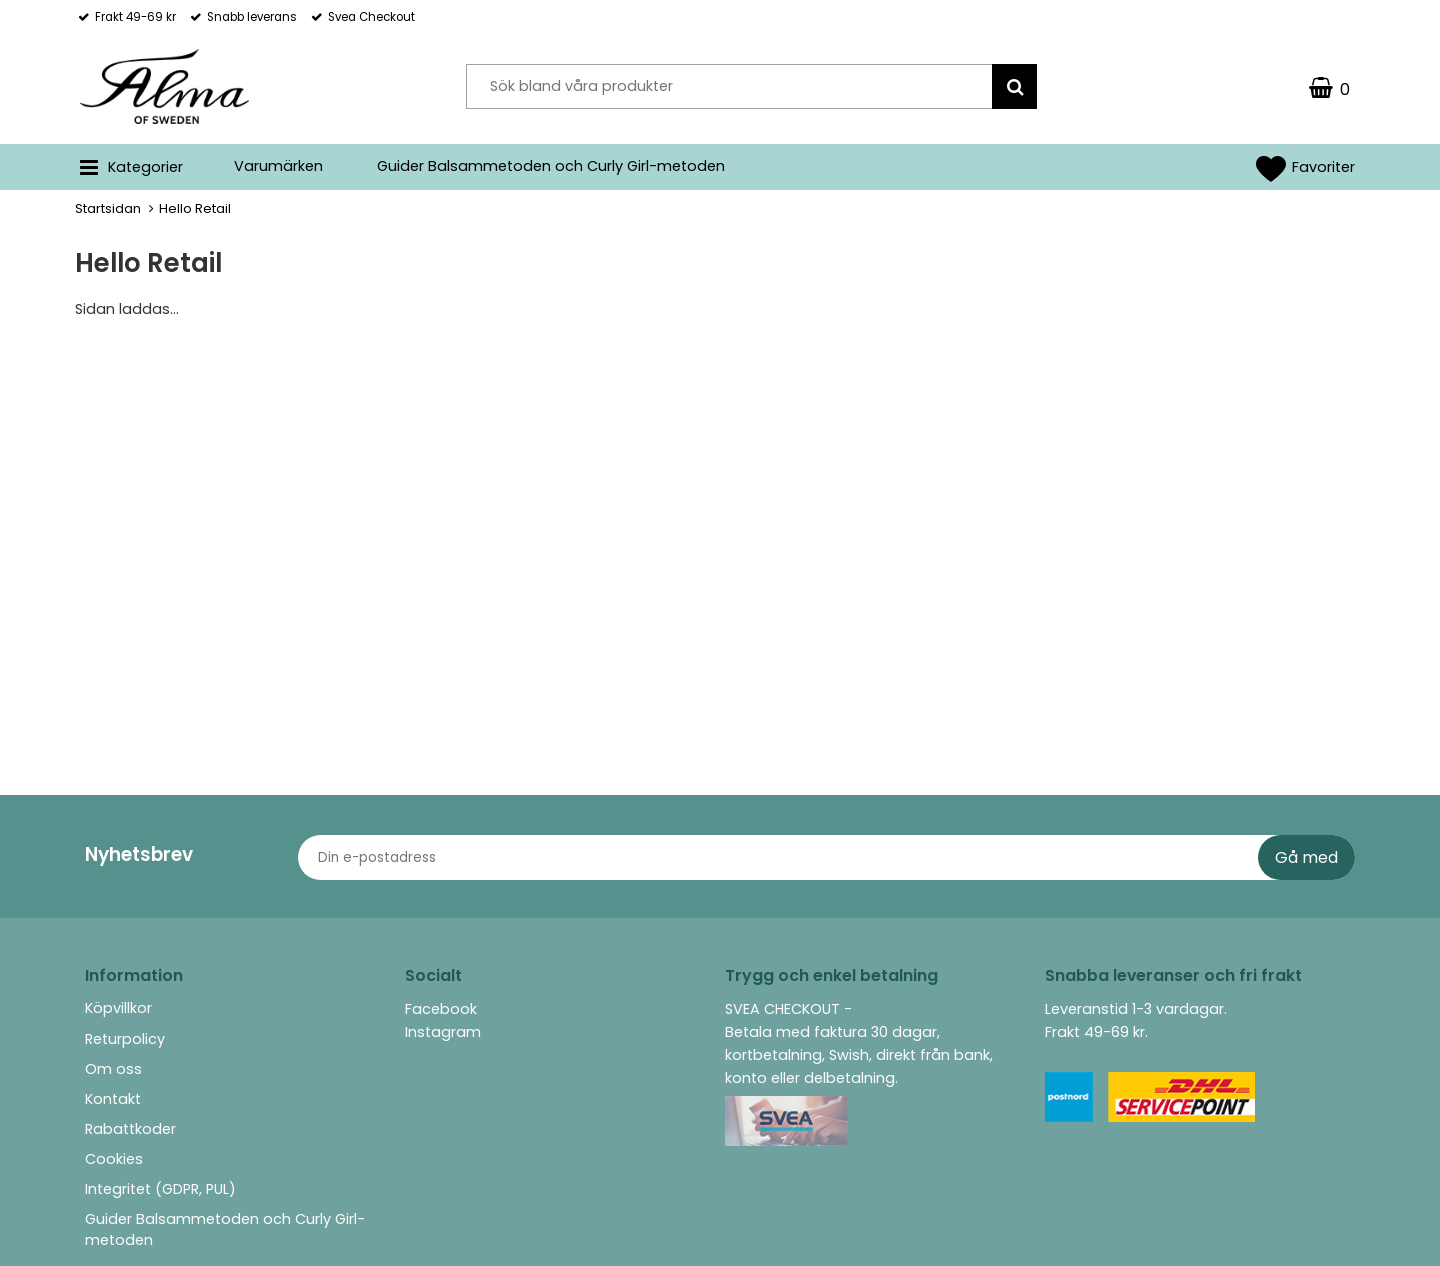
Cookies (114, 1159)
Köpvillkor (118, 1008)
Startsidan (108, 208)
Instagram (443, 1032)
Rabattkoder (130, 1129)
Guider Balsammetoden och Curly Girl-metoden (551, 166)
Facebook (441, 1009)
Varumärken (278, 166)
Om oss (113, 1069)
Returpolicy (125, 1039)
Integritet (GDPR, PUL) (160, 1189)
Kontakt (113, 1099)
